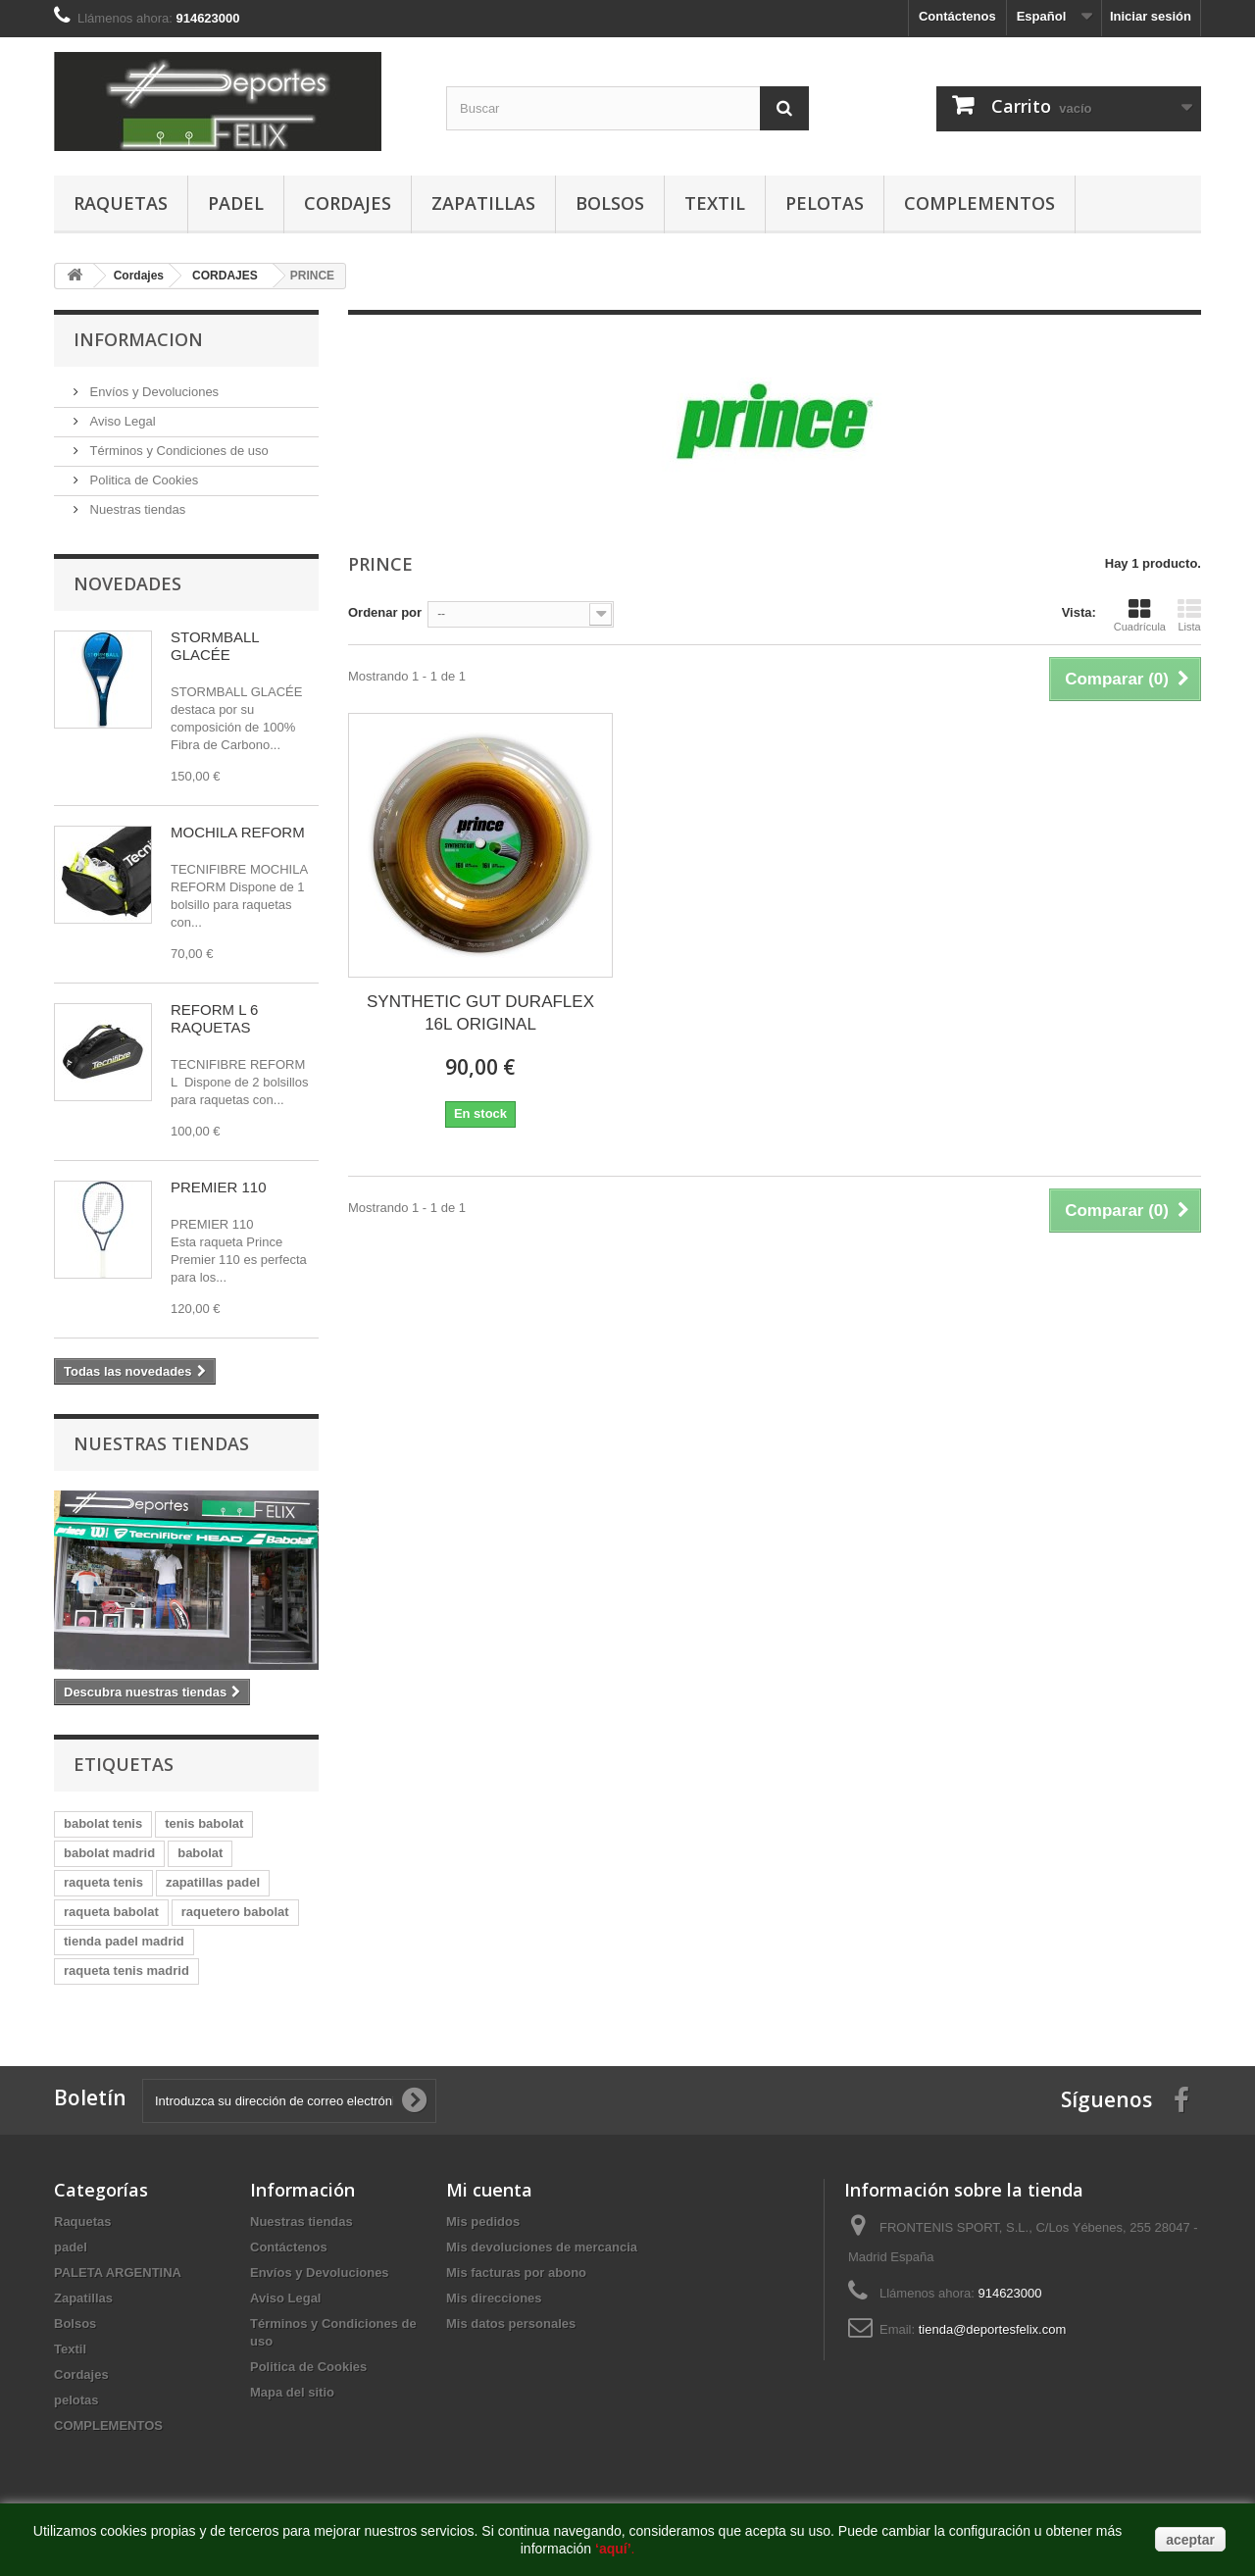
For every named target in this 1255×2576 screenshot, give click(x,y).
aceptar (1190, 2540)
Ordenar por (385, 612)
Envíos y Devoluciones (152, 391)
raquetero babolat (235, 1911)
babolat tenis (103, 1823)
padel (236, 203)
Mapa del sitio (292, 2392)
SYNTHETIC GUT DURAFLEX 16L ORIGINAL (480, 1013)
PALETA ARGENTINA (117, 2272)
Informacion (138, 339)
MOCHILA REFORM (238, 832)
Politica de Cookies (142, 480)
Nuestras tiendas (135, 509)
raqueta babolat (111, 1911)
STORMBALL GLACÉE (215, 646)
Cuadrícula (1140, 614)
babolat (200, 1852)
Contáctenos (957, 16)
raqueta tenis (103, 1882)
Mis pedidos (483, 2221)
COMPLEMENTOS (979, 203)
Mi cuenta (489, 2189)
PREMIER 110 (219, 1187)
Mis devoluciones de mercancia (541, 2247)
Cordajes (347, 203)
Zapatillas (483, 203)
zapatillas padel (213, 1882)
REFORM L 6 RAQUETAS (214, 1018)
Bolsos (610, 203)
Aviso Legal (121, 421)
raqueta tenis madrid (126, 1970)
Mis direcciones (494, 2298)
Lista (1189, 614)
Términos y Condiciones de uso (177, 450)
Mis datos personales (511, 2323)
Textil (714, 203)
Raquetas (121, 203)
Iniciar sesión (1150, 16)
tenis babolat (204, 1823)
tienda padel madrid (124, 1941)
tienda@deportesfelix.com (993, 2329)
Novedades (127, 583)
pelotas (824, 203)
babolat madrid (109, 1852)
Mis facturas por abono (516, 2272)
